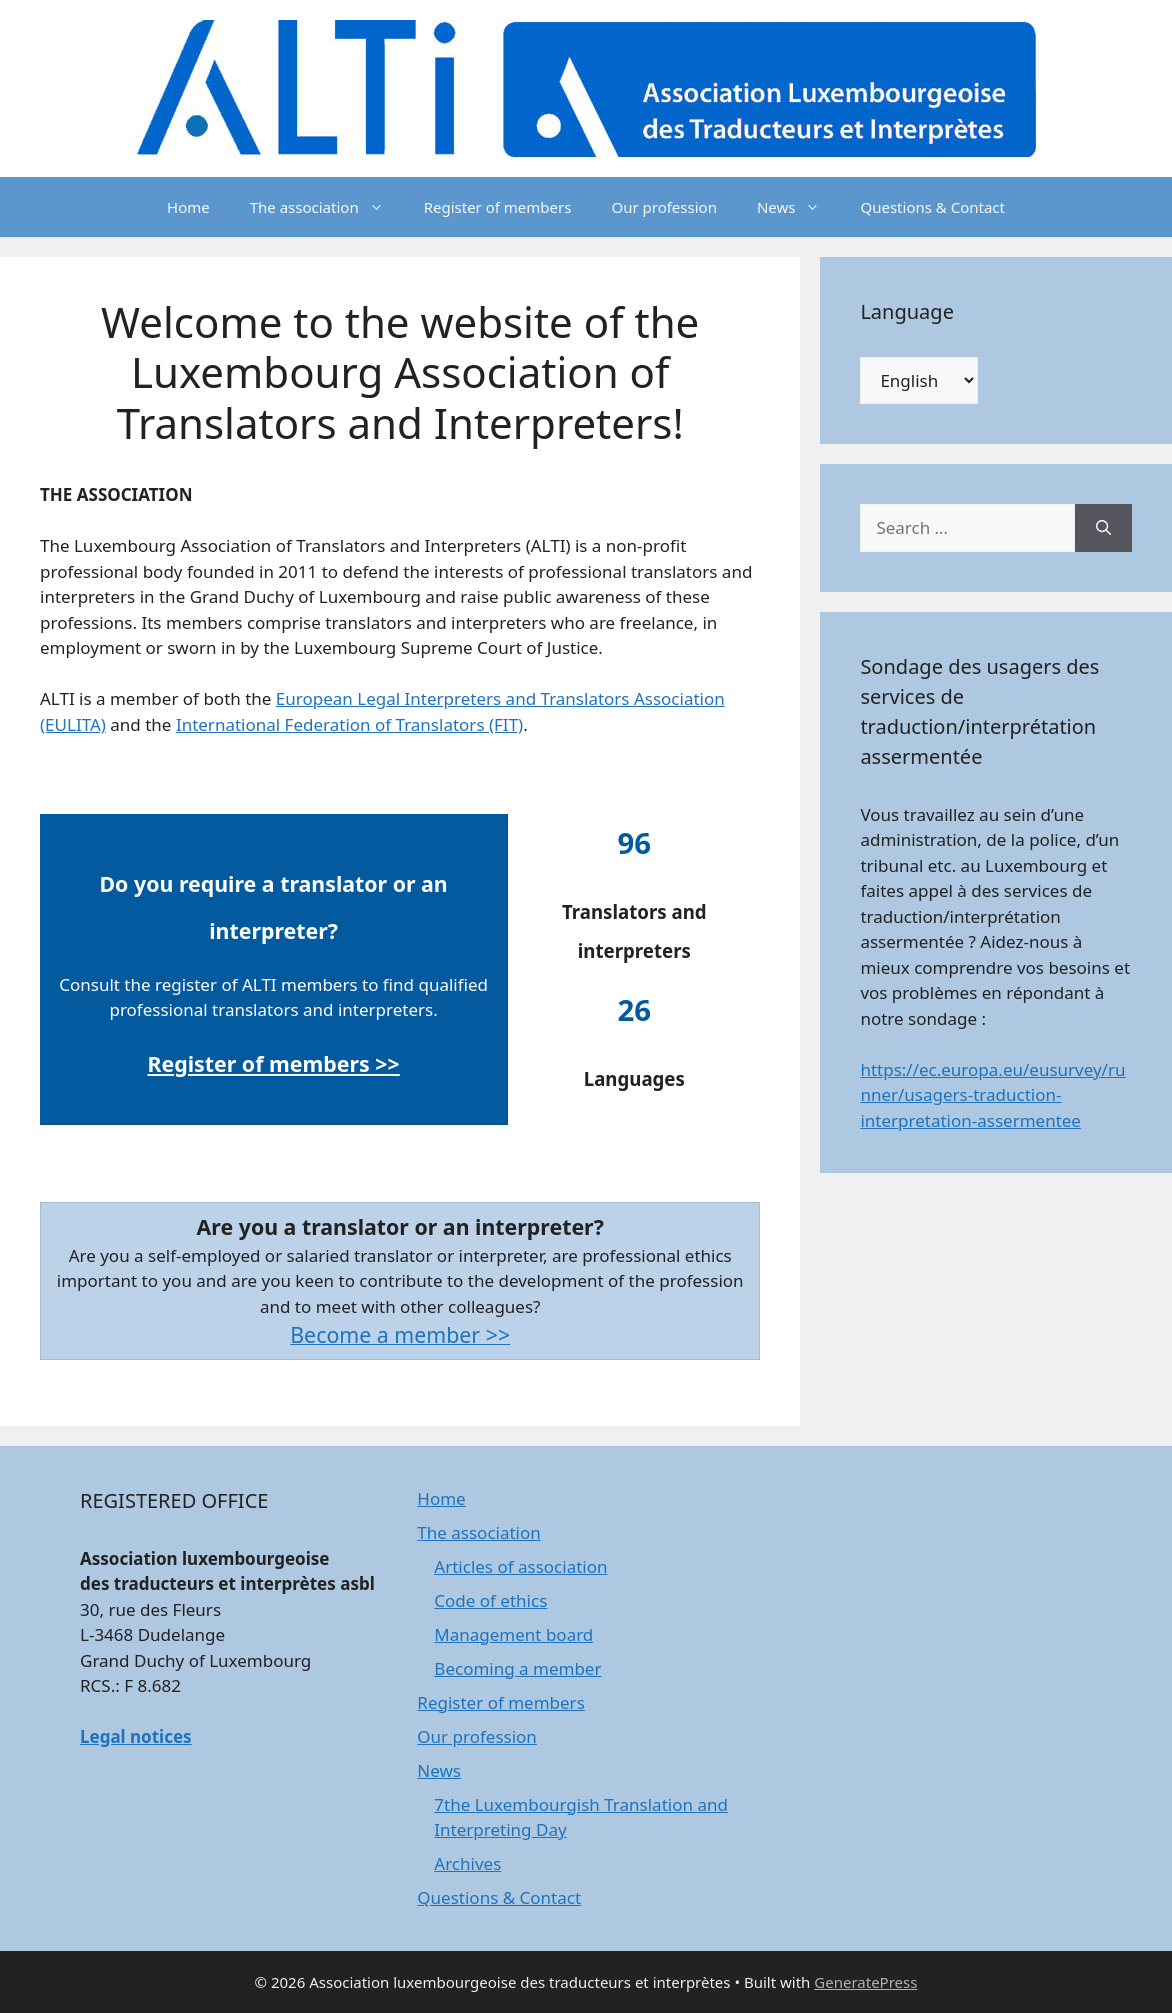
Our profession (663, 207)
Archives (467, 1863)
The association (327, 207)
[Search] (1103, 528)
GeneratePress (865, 1982)
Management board (513, 1634)
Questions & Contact (932, 207)
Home (188, 207)
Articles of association (520, 1566)
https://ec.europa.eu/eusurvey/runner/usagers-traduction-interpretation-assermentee (992, 1095)
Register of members (498, 207)
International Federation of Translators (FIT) (349, 724)
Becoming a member (517, 1668)
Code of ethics (490, 1600)
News (799, 207)
